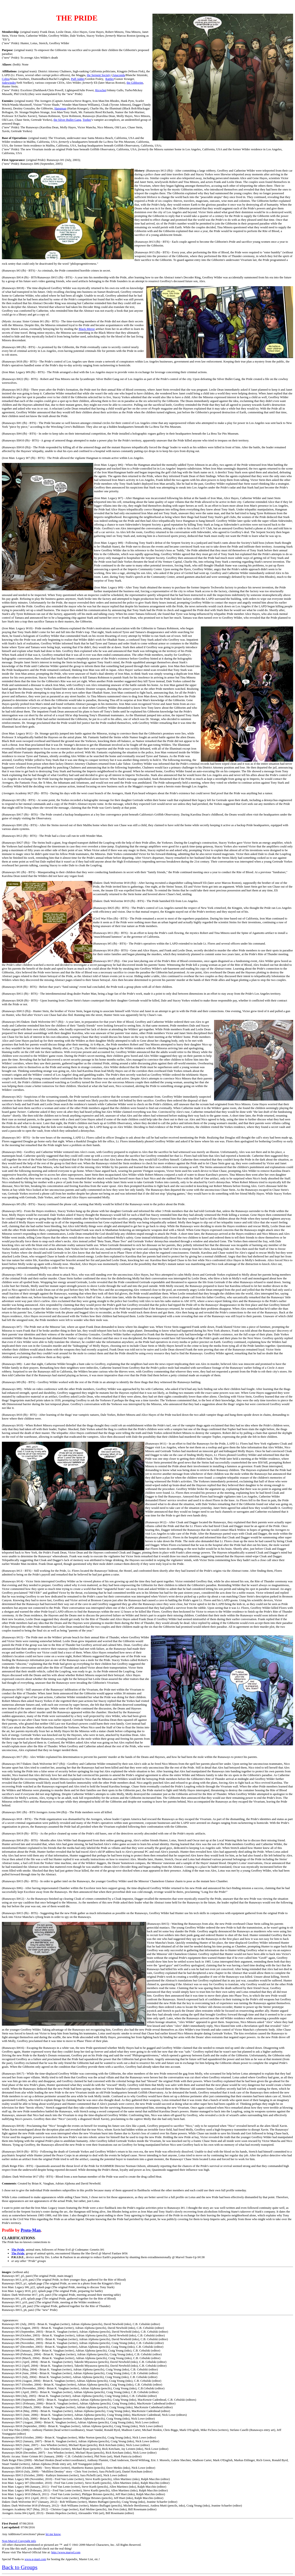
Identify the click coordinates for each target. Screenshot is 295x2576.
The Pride (17, 2253)
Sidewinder (9, 82)
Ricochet (100, 90)
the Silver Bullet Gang (67, 119)
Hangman (60, 108)
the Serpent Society (99, 75)
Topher (87, 119)
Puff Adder (77, 79)
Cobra (5, 79)
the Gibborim (134, 82)
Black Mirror (87, 329)
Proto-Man (31, 2230)
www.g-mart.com (35, 2559)
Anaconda (119, 75)
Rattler (109, 79)
